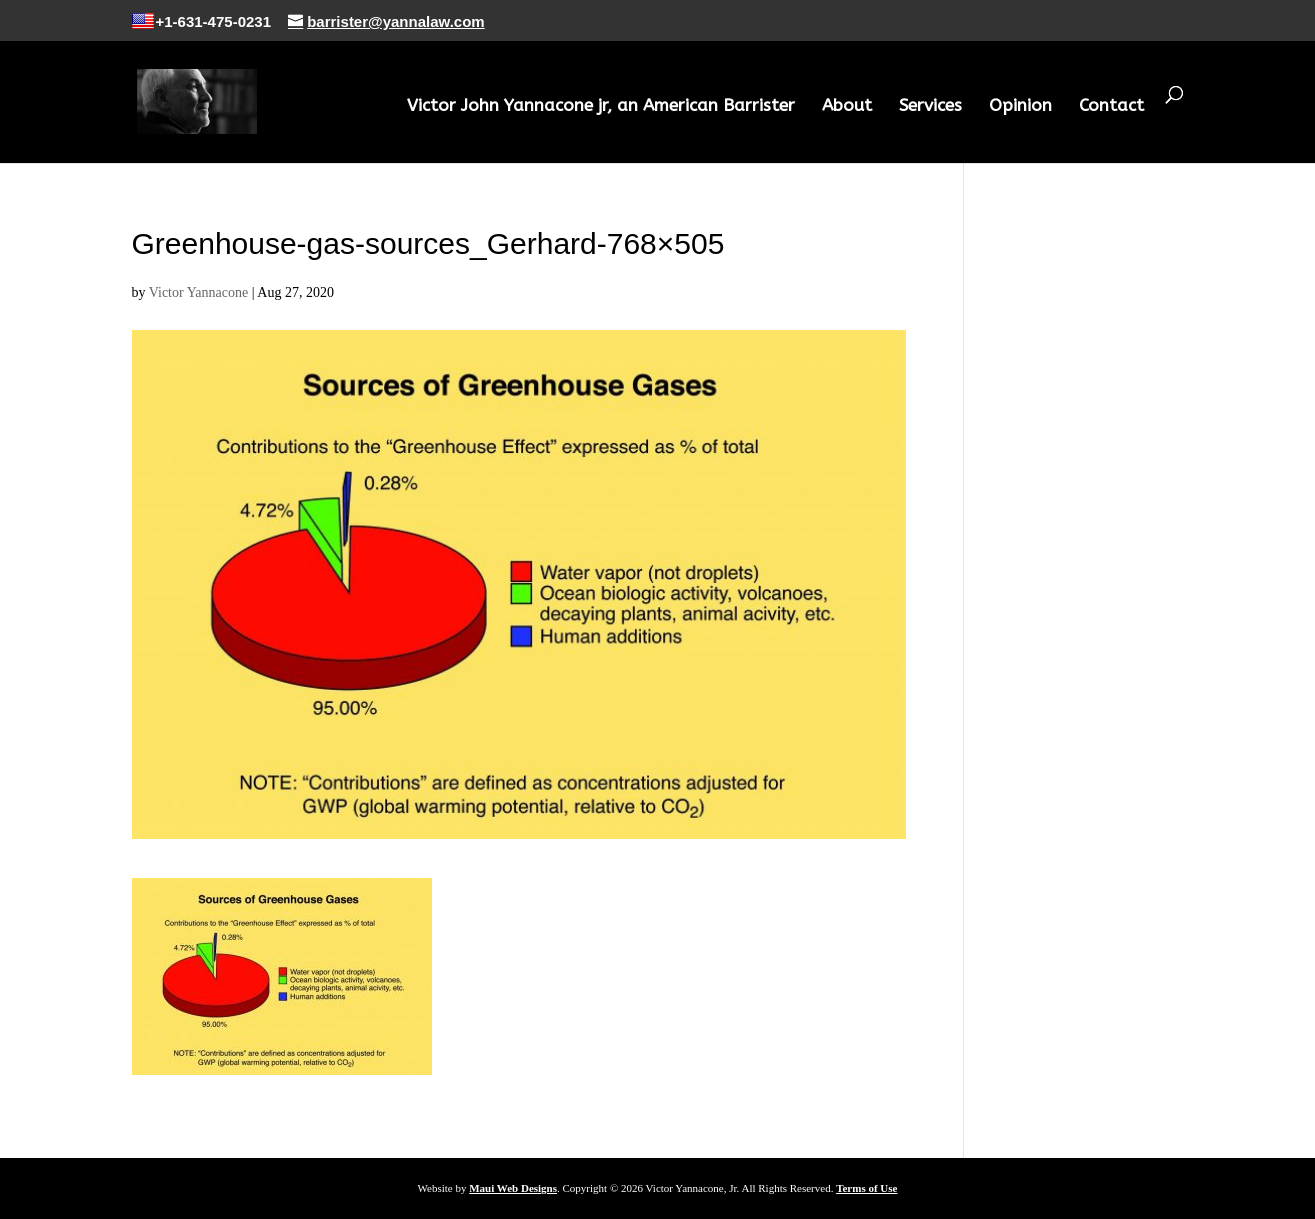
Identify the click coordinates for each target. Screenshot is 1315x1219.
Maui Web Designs (513, 1188)
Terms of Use (866, 1188)
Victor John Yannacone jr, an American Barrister (601, 106)
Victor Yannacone (198, 292)
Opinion (1020, 106)
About (847, 106)
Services (930, 106)
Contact (1111, 106)
